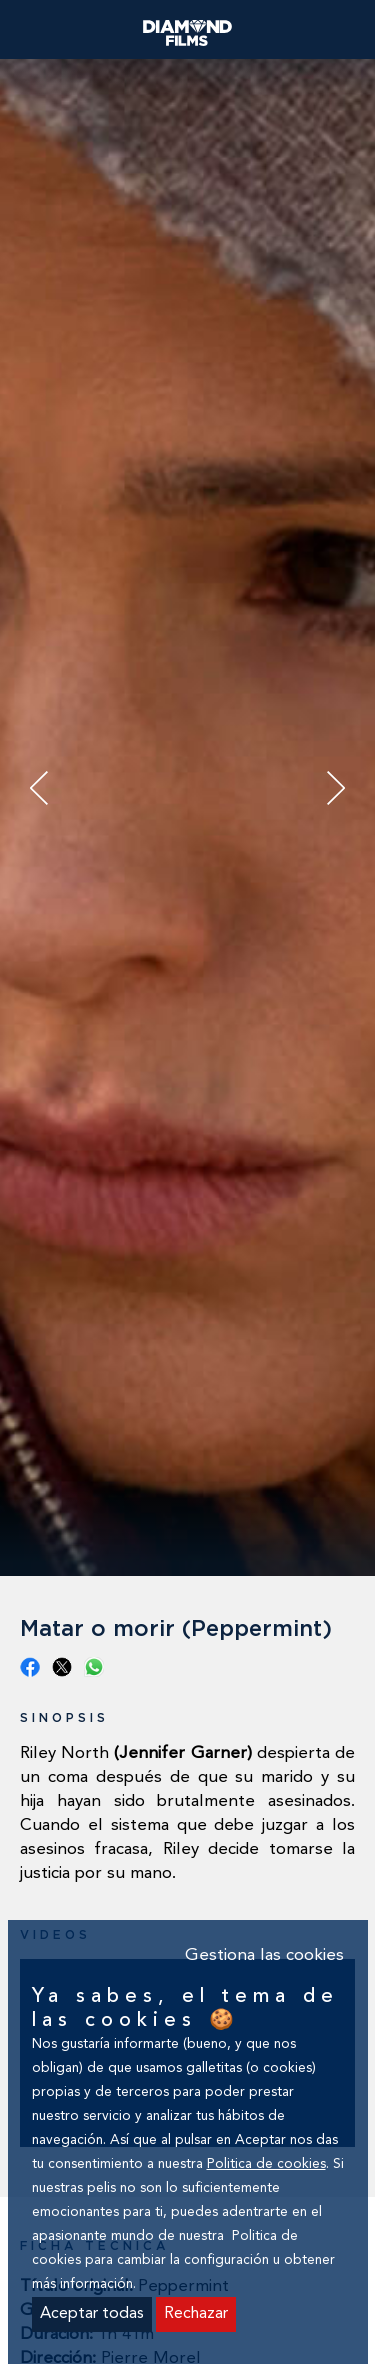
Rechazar (196, 2314)
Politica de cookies (266, 2164)
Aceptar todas (92, 2314)
